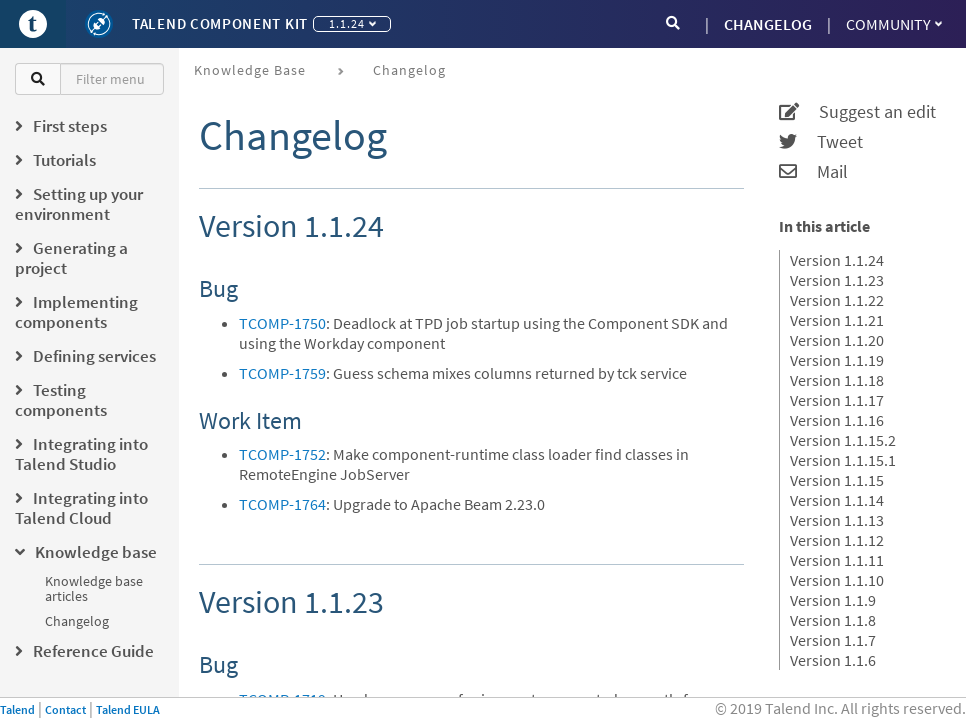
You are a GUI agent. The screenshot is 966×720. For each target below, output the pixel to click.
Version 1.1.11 (837, 560)
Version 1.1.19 (837, 360)
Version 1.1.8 (833, 620)
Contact (65, 709)
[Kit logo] (99, 24)
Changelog (77, 621)
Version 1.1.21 (837, 320)
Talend (17, 709)
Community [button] (894, 24)
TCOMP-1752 (282, 454)
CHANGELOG (768, 24)
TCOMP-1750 (282, 323)
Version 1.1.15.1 (843, 460)
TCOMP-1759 (282, 373)
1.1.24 (352, 23)
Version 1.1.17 (837, 400)
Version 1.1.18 (837, 380)
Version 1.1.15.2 (843, 440)
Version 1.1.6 (833, 660)
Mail (813, 172)
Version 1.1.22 (837, 300)
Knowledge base (250, 70)
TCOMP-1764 (282, 504)
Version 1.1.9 (833, 600)
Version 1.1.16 (837, 420)
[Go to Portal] (33, 24)
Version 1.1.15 (837, 480)
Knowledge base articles (94, 588)
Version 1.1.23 (837, 280)
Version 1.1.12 (837, 540)
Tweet (821, 142)
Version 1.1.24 (837, 260)
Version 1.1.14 (837, 500)
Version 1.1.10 (837, 580)
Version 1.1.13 (837, 520)
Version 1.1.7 (833, 640)
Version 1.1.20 (837, 340)
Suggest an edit (857, 112)
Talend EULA (128, 709)
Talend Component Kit (220, 23)
